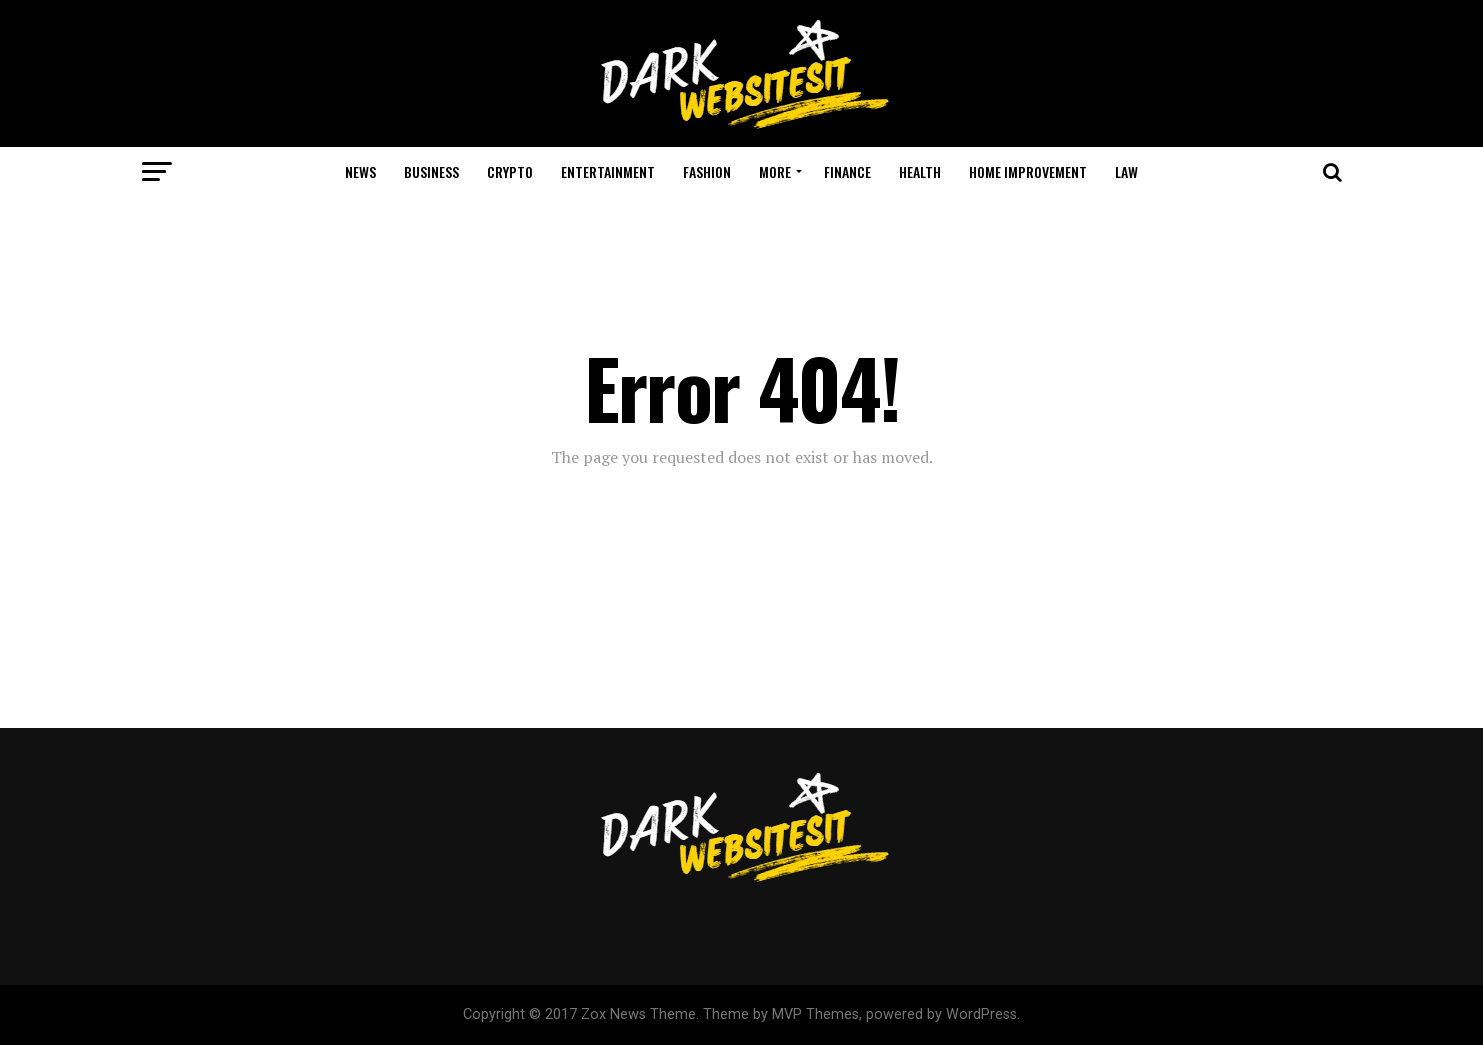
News (360, 171)
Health (920, 171)
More (775, 171)
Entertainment (608, 171)
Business (431, 171)
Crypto (510, 171)
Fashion (707, 171)
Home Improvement (1028, 171)
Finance (847, 171)
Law (1126, 171)
